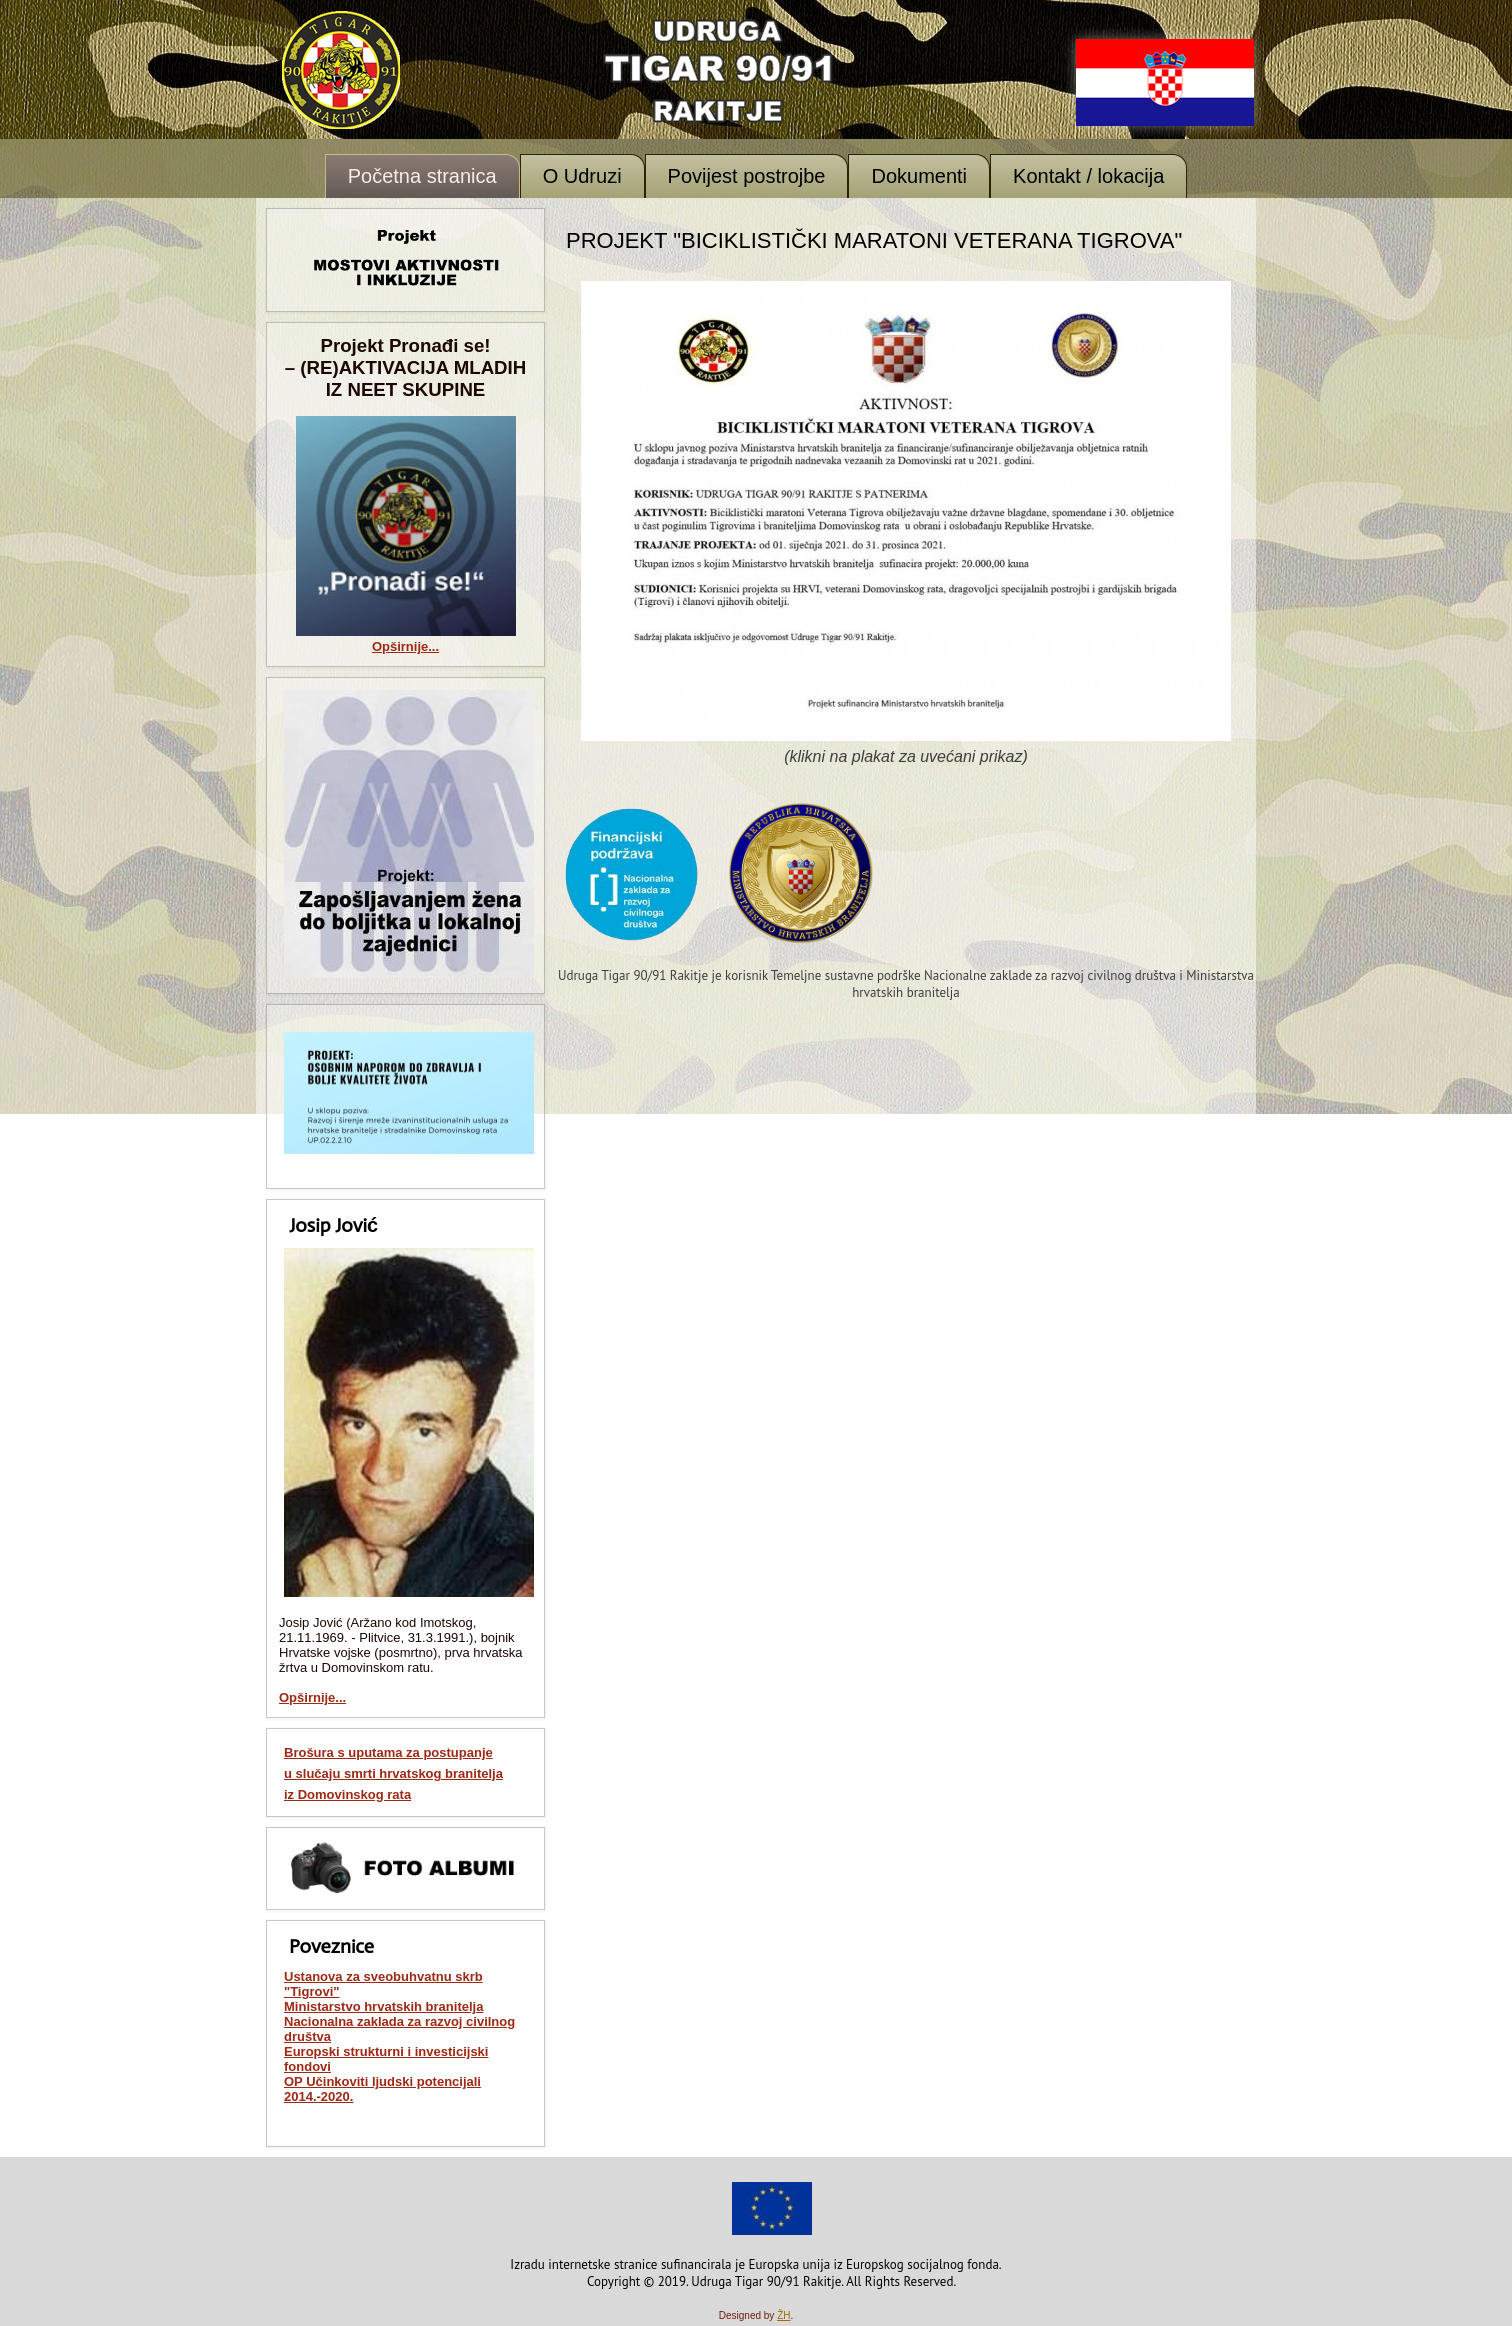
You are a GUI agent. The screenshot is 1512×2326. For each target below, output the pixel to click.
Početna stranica (422, 176)
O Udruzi (582, 176)
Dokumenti (919, 176)
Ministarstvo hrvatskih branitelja (383, 2006)
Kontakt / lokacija (1088, 176)
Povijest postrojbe (747, 176)
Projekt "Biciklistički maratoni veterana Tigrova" (874, 240)
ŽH (783, 2315)
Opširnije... (405, 646)
